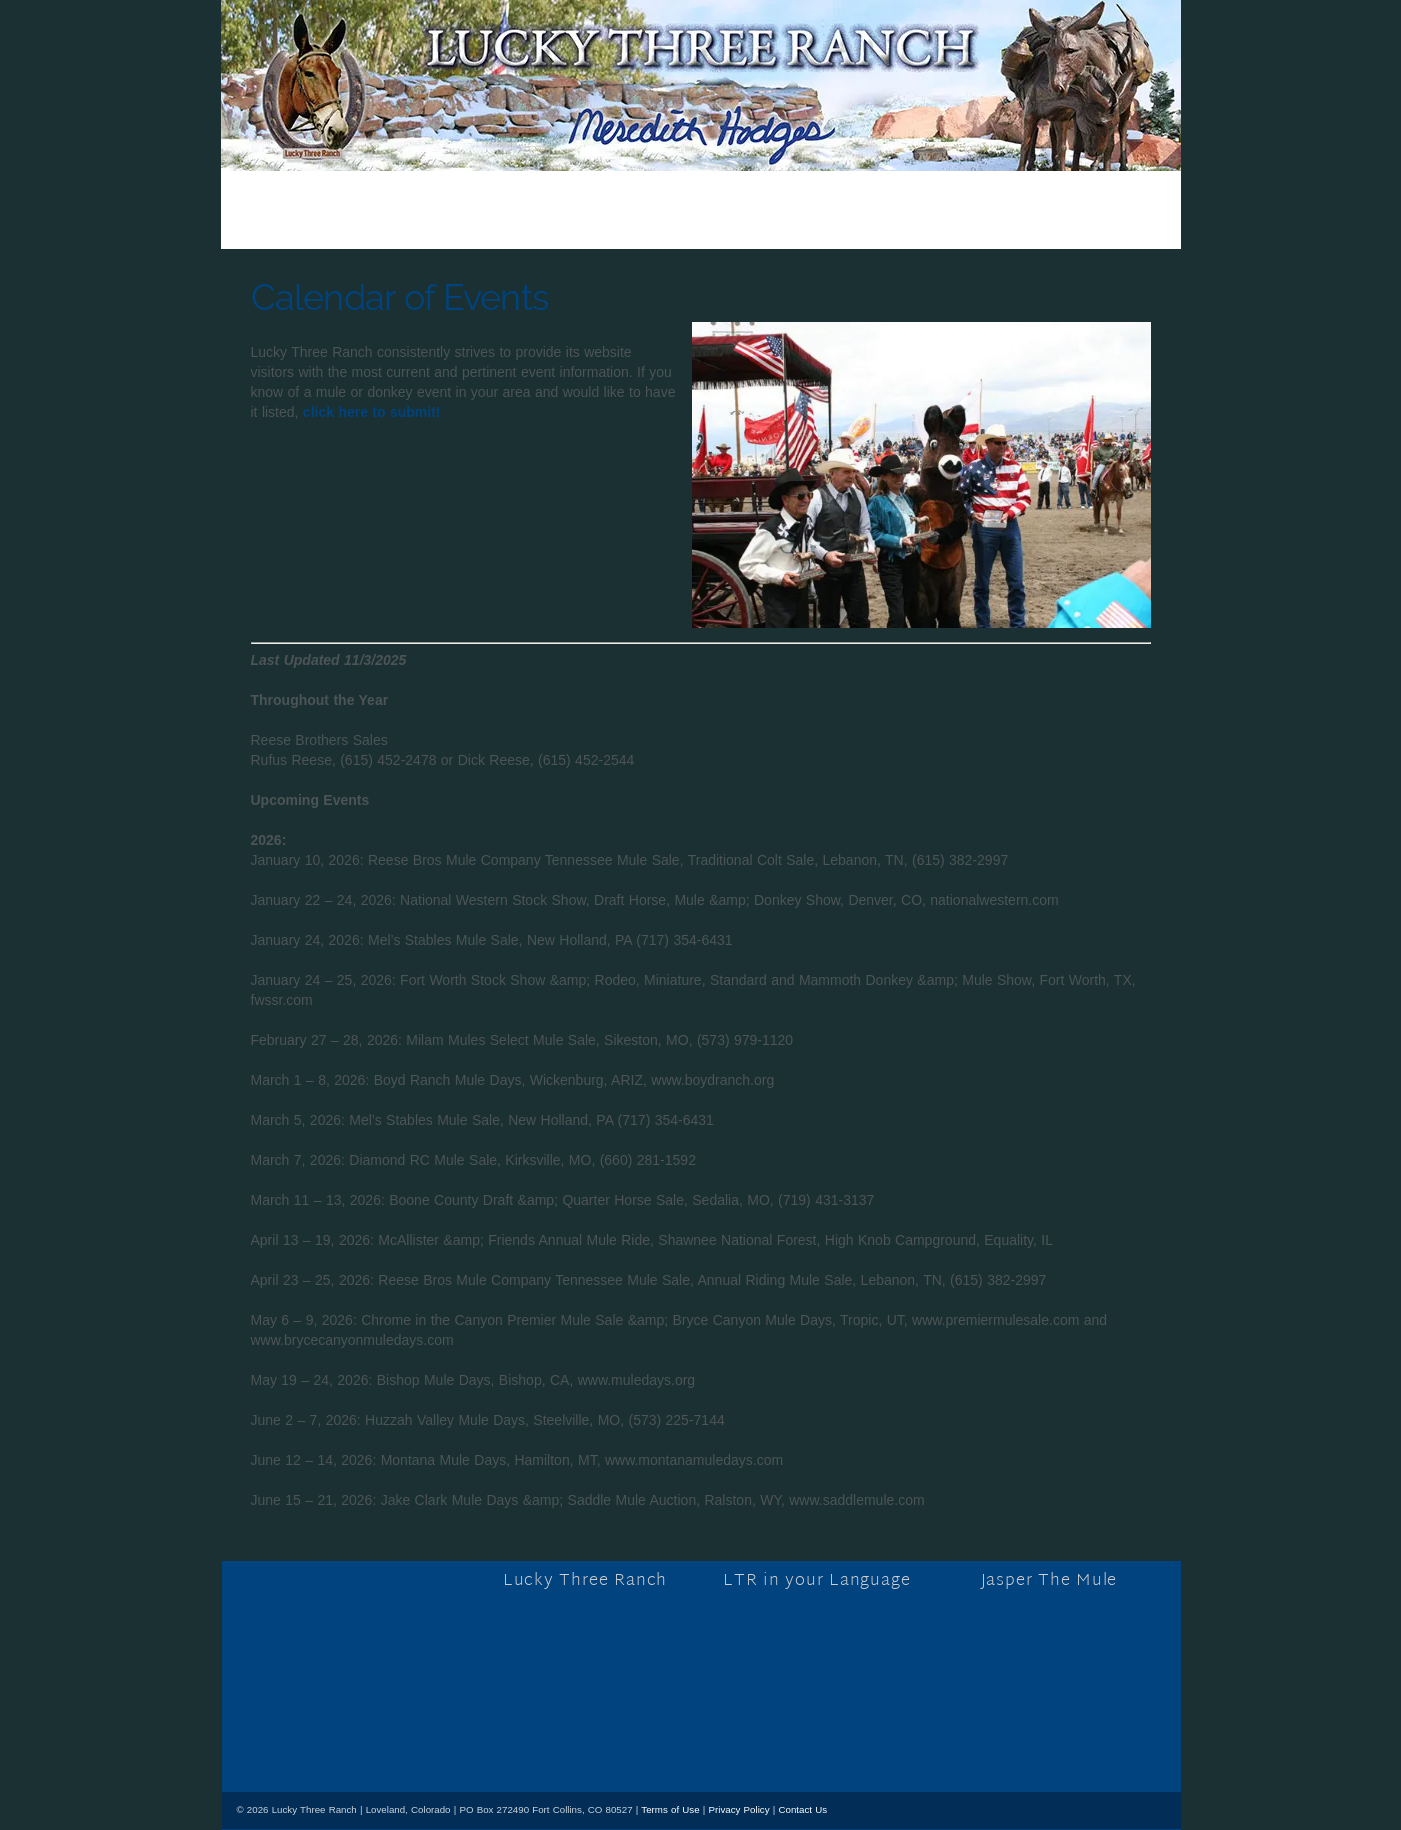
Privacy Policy (739, 1809)
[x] (310, 1737)
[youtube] (351, 1737)
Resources (911, 224)
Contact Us (802, 1809)
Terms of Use (670, 1809)
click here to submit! (372, 412)
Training (694, 224)
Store (499, 224)
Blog (411, 224)
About (591, 224)
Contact (1034, 224)
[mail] (391, 1737)
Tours (797, 224)
